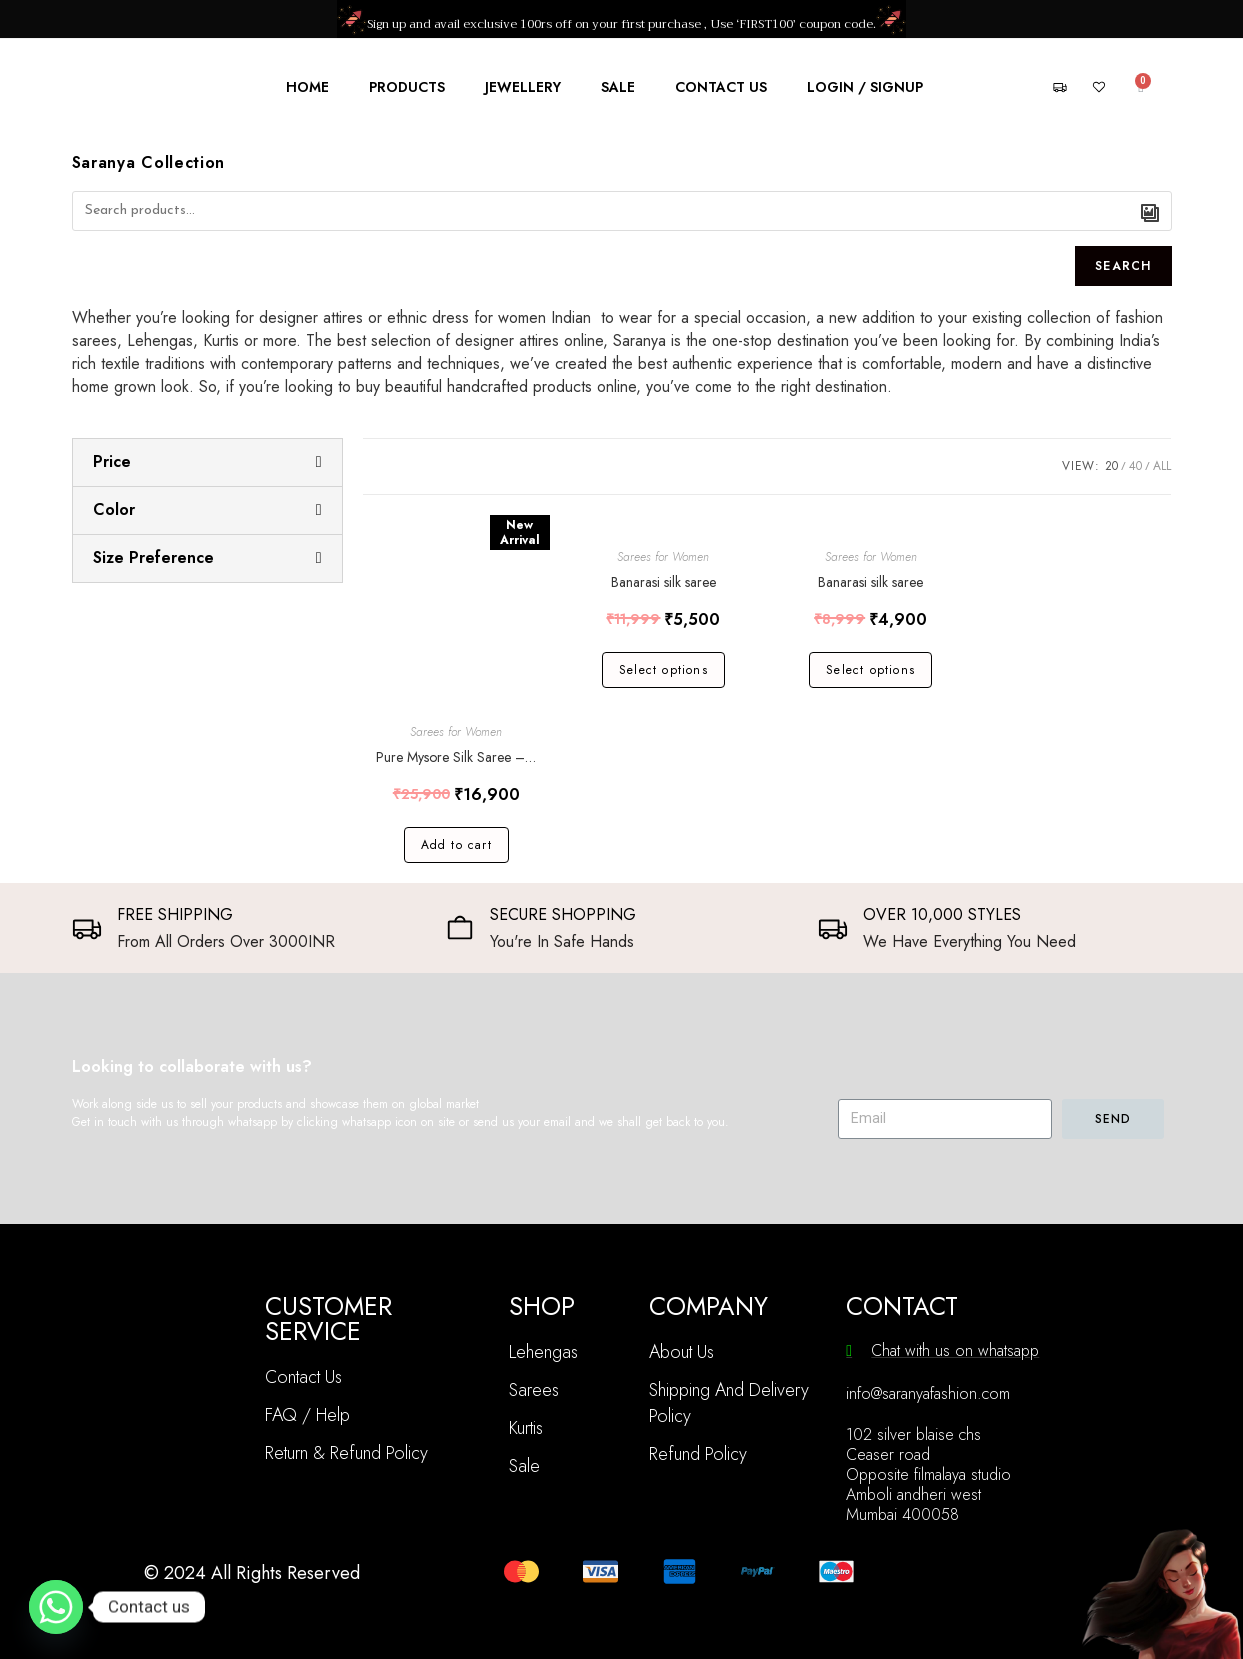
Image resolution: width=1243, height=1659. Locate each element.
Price (112, 461)
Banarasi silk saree (663, 582)
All (1162, 466)
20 (1111, 466)
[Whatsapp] (56, 1607)
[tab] (207, 462)
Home (307, 87)
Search (1123, 266)
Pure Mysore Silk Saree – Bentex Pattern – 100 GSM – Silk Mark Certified (456, 757)
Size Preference (153, 557)
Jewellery (523, 87)
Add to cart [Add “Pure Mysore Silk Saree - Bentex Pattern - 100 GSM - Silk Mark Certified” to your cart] (456, 845)
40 (1135, 466)
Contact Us (721, 87)
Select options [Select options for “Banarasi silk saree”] (663, 670)
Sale (618, 87)
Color (114, 509)
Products (407, 87)
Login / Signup (865, 87)
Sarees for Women (456, 732)
